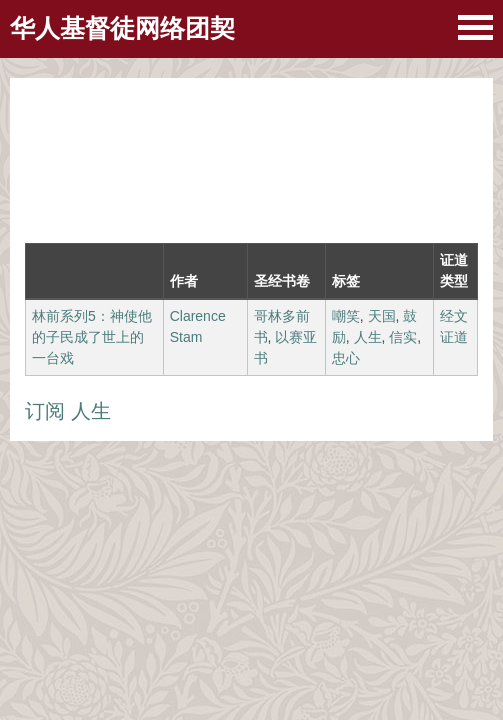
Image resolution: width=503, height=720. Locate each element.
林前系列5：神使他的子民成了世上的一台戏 (92, 337)
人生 (368, 337)
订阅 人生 (68, 411)
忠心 (346, 358)
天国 (382, 316)
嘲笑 (346, 316)
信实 (403, 337)
